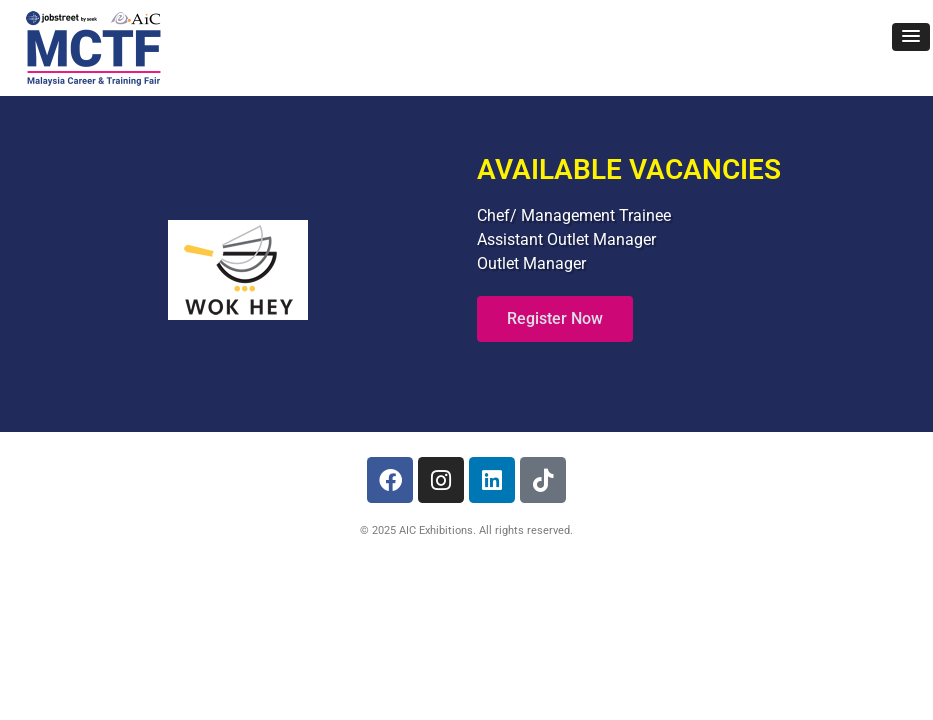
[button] (911, 37)
